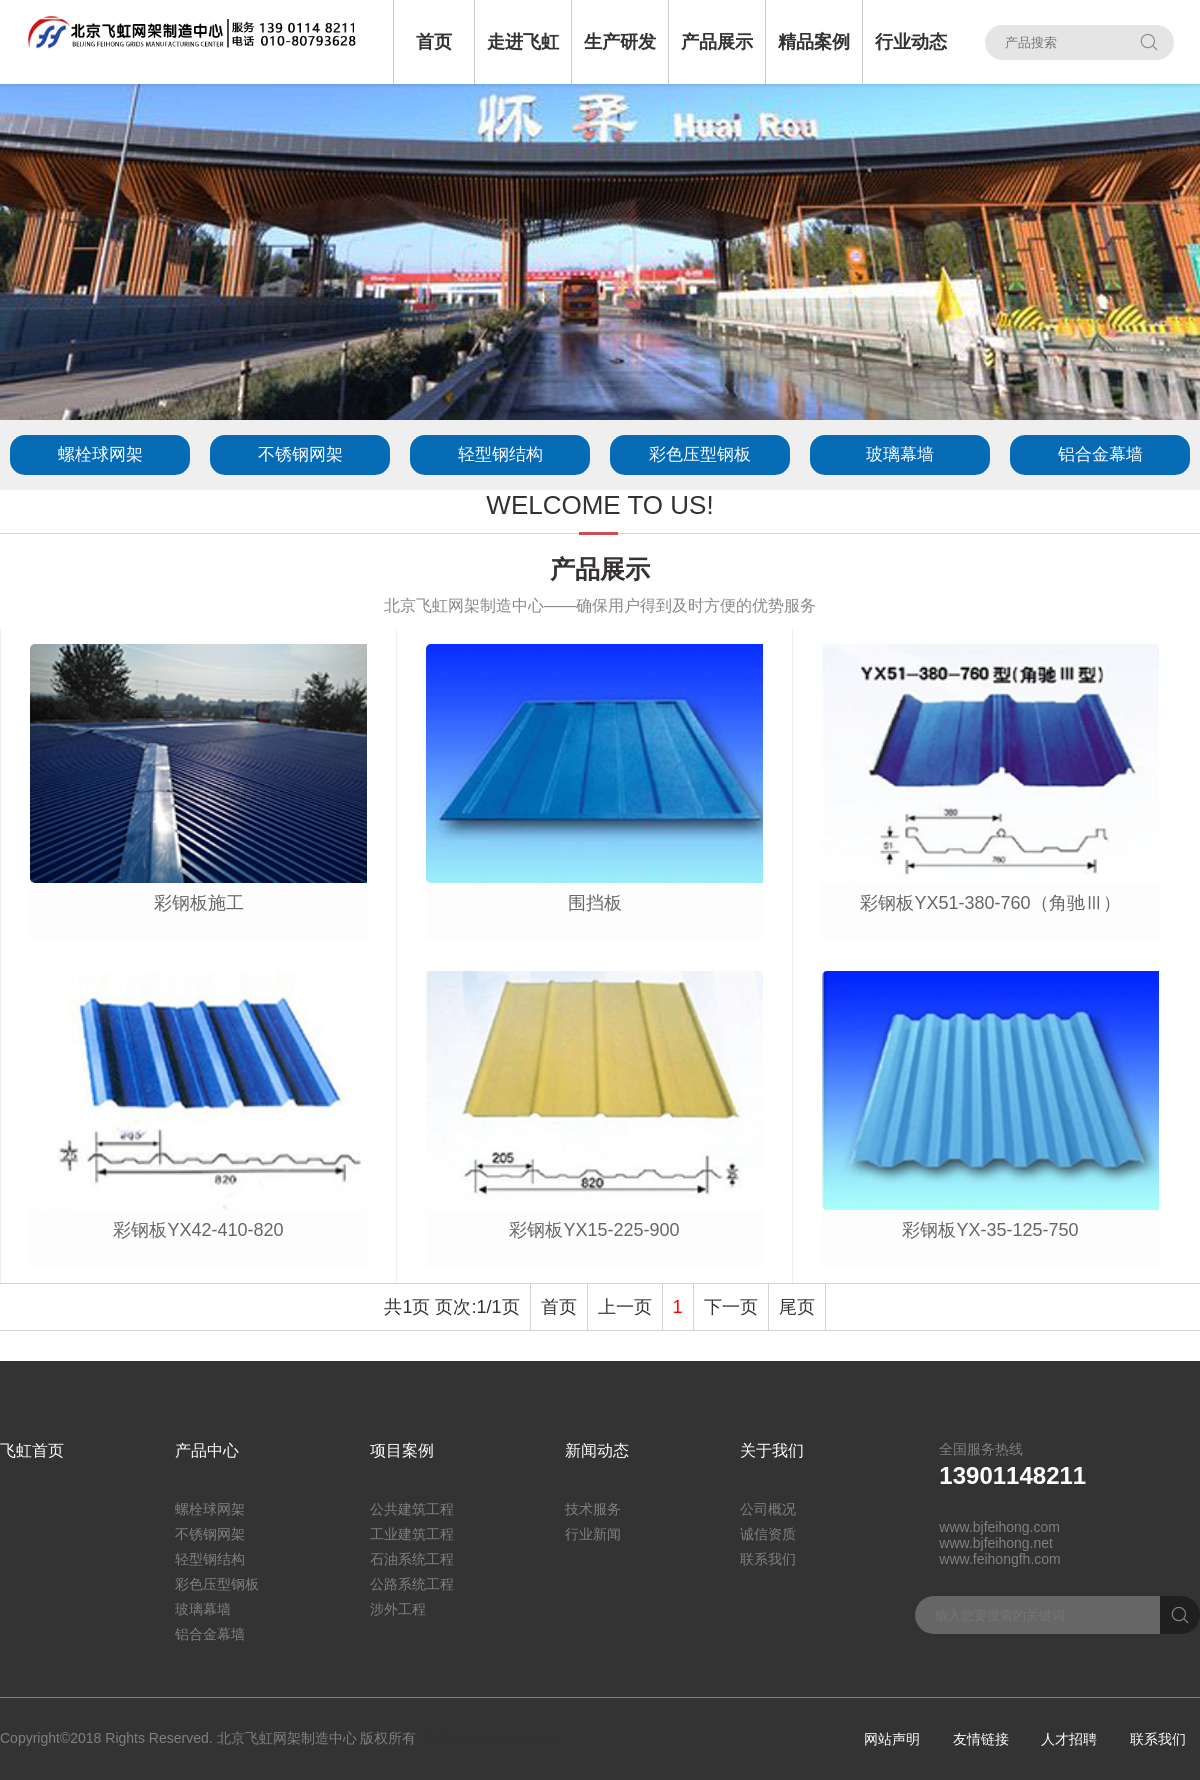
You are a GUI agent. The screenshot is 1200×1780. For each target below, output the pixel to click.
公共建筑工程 (412, 1509)
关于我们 (772, 1450)
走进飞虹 (523, 42)
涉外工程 (398, 1609)
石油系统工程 (412, 1559)
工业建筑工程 (412, 1534)
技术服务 (593, 1509)
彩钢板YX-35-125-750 (990, 1230)
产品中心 (207, 1450)
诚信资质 (768, 1534)
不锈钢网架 (300, 454)
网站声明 (892, 1739)
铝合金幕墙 (1100, 454)
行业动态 (911, 42)
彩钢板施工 (199, 903)
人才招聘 (1069, 1739)
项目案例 (402, 1450)
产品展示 (717, 42)
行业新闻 (593, 1534)
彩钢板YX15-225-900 (594, 1230)
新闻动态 (597, 1450)
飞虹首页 (32, 1450)
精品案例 (814, 42)
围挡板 (595, 903)
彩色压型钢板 (700, 454)
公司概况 (768, 1509)
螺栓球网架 (100, 454)
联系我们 (768, 1559)
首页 (434, 42)
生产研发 (620, 42)
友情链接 (981, 1739)
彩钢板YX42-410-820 (198, 1230)
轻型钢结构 (500, 454)
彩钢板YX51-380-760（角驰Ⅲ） (990, 903)
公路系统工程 (412, 1584)
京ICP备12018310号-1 (490, 1739)
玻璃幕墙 (900, 454)
